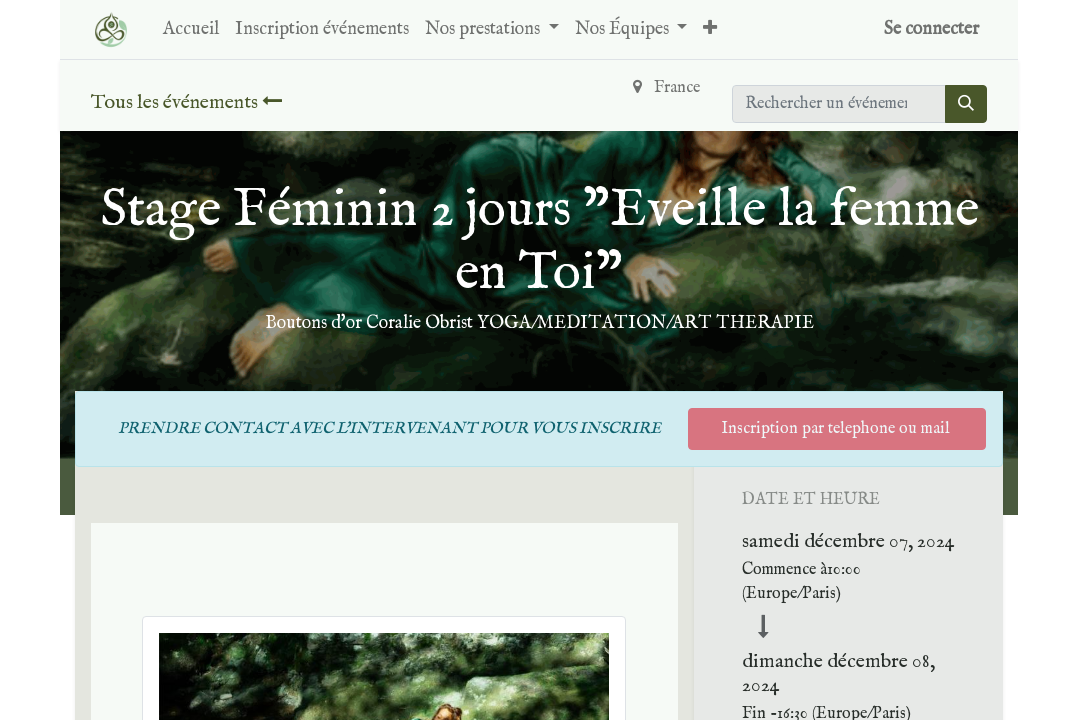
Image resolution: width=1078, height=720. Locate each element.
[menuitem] (191, 29)
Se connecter (931, 29)
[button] (710, 29)
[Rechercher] (966, 104)
